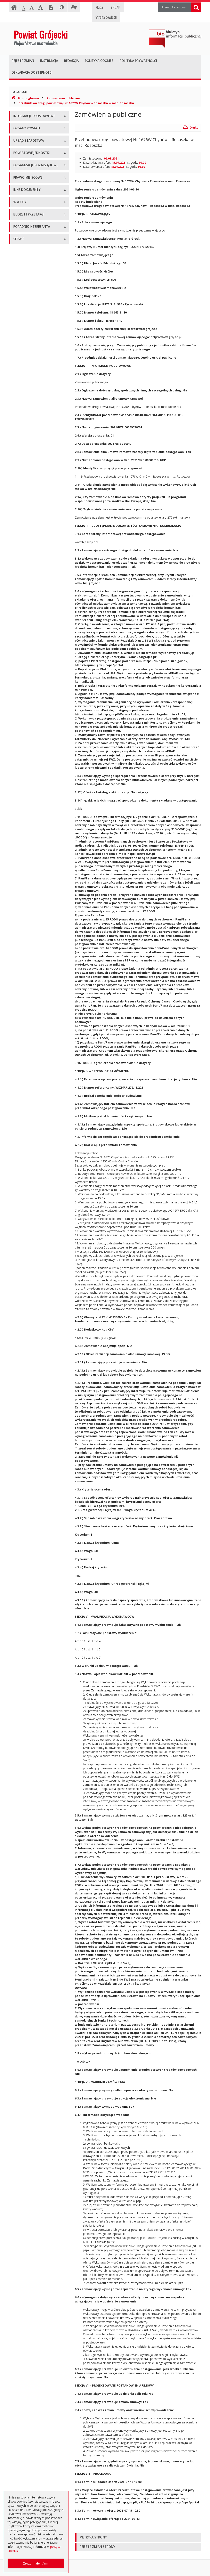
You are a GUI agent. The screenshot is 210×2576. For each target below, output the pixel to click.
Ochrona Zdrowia (25, 287)
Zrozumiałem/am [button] (35, 2563)
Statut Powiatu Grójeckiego (31, 462)
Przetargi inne (22, 756)
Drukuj (191, 127)
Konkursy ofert (23, 354)
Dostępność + (22, 878)
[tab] (138, 2537)
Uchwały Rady (22, 412)
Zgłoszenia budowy (26, 561)
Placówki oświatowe (26, 255)
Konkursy (19, 224)
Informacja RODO (25, 144)
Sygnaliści (19, 887)
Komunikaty (21, 571)
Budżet (18, 719)
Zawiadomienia (23, 552)
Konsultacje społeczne (28, 345)
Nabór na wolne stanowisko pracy (36, 233)
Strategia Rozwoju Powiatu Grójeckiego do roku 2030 (31, 483)
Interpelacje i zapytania (28, 602)
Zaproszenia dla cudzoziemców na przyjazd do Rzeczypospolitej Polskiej (36, 846)
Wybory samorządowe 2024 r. (33, 652)
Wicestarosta (22, 193)
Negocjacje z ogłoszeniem (31, 738)
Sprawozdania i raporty (28, 506)
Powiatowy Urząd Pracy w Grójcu (35, 305)
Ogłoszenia (20, 710)
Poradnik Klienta (24, 805)
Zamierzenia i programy (29, 525)
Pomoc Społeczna (25, 296)
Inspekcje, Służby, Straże (29, 314)
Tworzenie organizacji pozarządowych (27, 379)
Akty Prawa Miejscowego (30, 430)
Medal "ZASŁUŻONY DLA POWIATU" (30, 451)
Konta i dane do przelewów (31, 869)
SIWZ (16, 701)
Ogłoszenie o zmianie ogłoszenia (35, 729)
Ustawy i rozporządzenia (29, 515)
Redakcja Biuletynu (26, 909)
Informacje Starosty (26, 534)
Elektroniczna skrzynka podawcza (35, 815)
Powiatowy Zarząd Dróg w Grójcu (35, 264)
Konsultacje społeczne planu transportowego (32, 582)
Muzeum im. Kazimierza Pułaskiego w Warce (36, 275)
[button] (138, 2537)
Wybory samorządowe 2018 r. (33, 642)
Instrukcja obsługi (25, 126)
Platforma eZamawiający (30, 673)
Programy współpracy (27, 336)
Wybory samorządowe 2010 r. (33, 624)
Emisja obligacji (23, 784)
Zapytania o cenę (24, 765)
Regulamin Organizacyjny (30, 403)
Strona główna (25, 98)
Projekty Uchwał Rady (27, 471)
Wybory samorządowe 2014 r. (33, 633)
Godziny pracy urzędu (27, 860)
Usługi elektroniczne (26, 833)
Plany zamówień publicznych (32, 775)
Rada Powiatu (22, 166)
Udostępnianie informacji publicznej (36, 135)
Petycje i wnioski (24, 593)
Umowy (18, 692)
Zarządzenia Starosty (27, 439)
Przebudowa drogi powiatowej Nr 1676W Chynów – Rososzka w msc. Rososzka (76, 103)
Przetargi (19, 682)
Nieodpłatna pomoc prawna (32, 824)
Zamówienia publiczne (63, 98)
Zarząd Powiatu (23, 175)
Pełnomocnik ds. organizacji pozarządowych (31, 366)
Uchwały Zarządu (24, 421)
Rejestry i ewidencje (26, 543)
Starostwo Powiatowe (28, 215)
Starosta (19, 184)
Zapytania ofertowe (26, 747)
